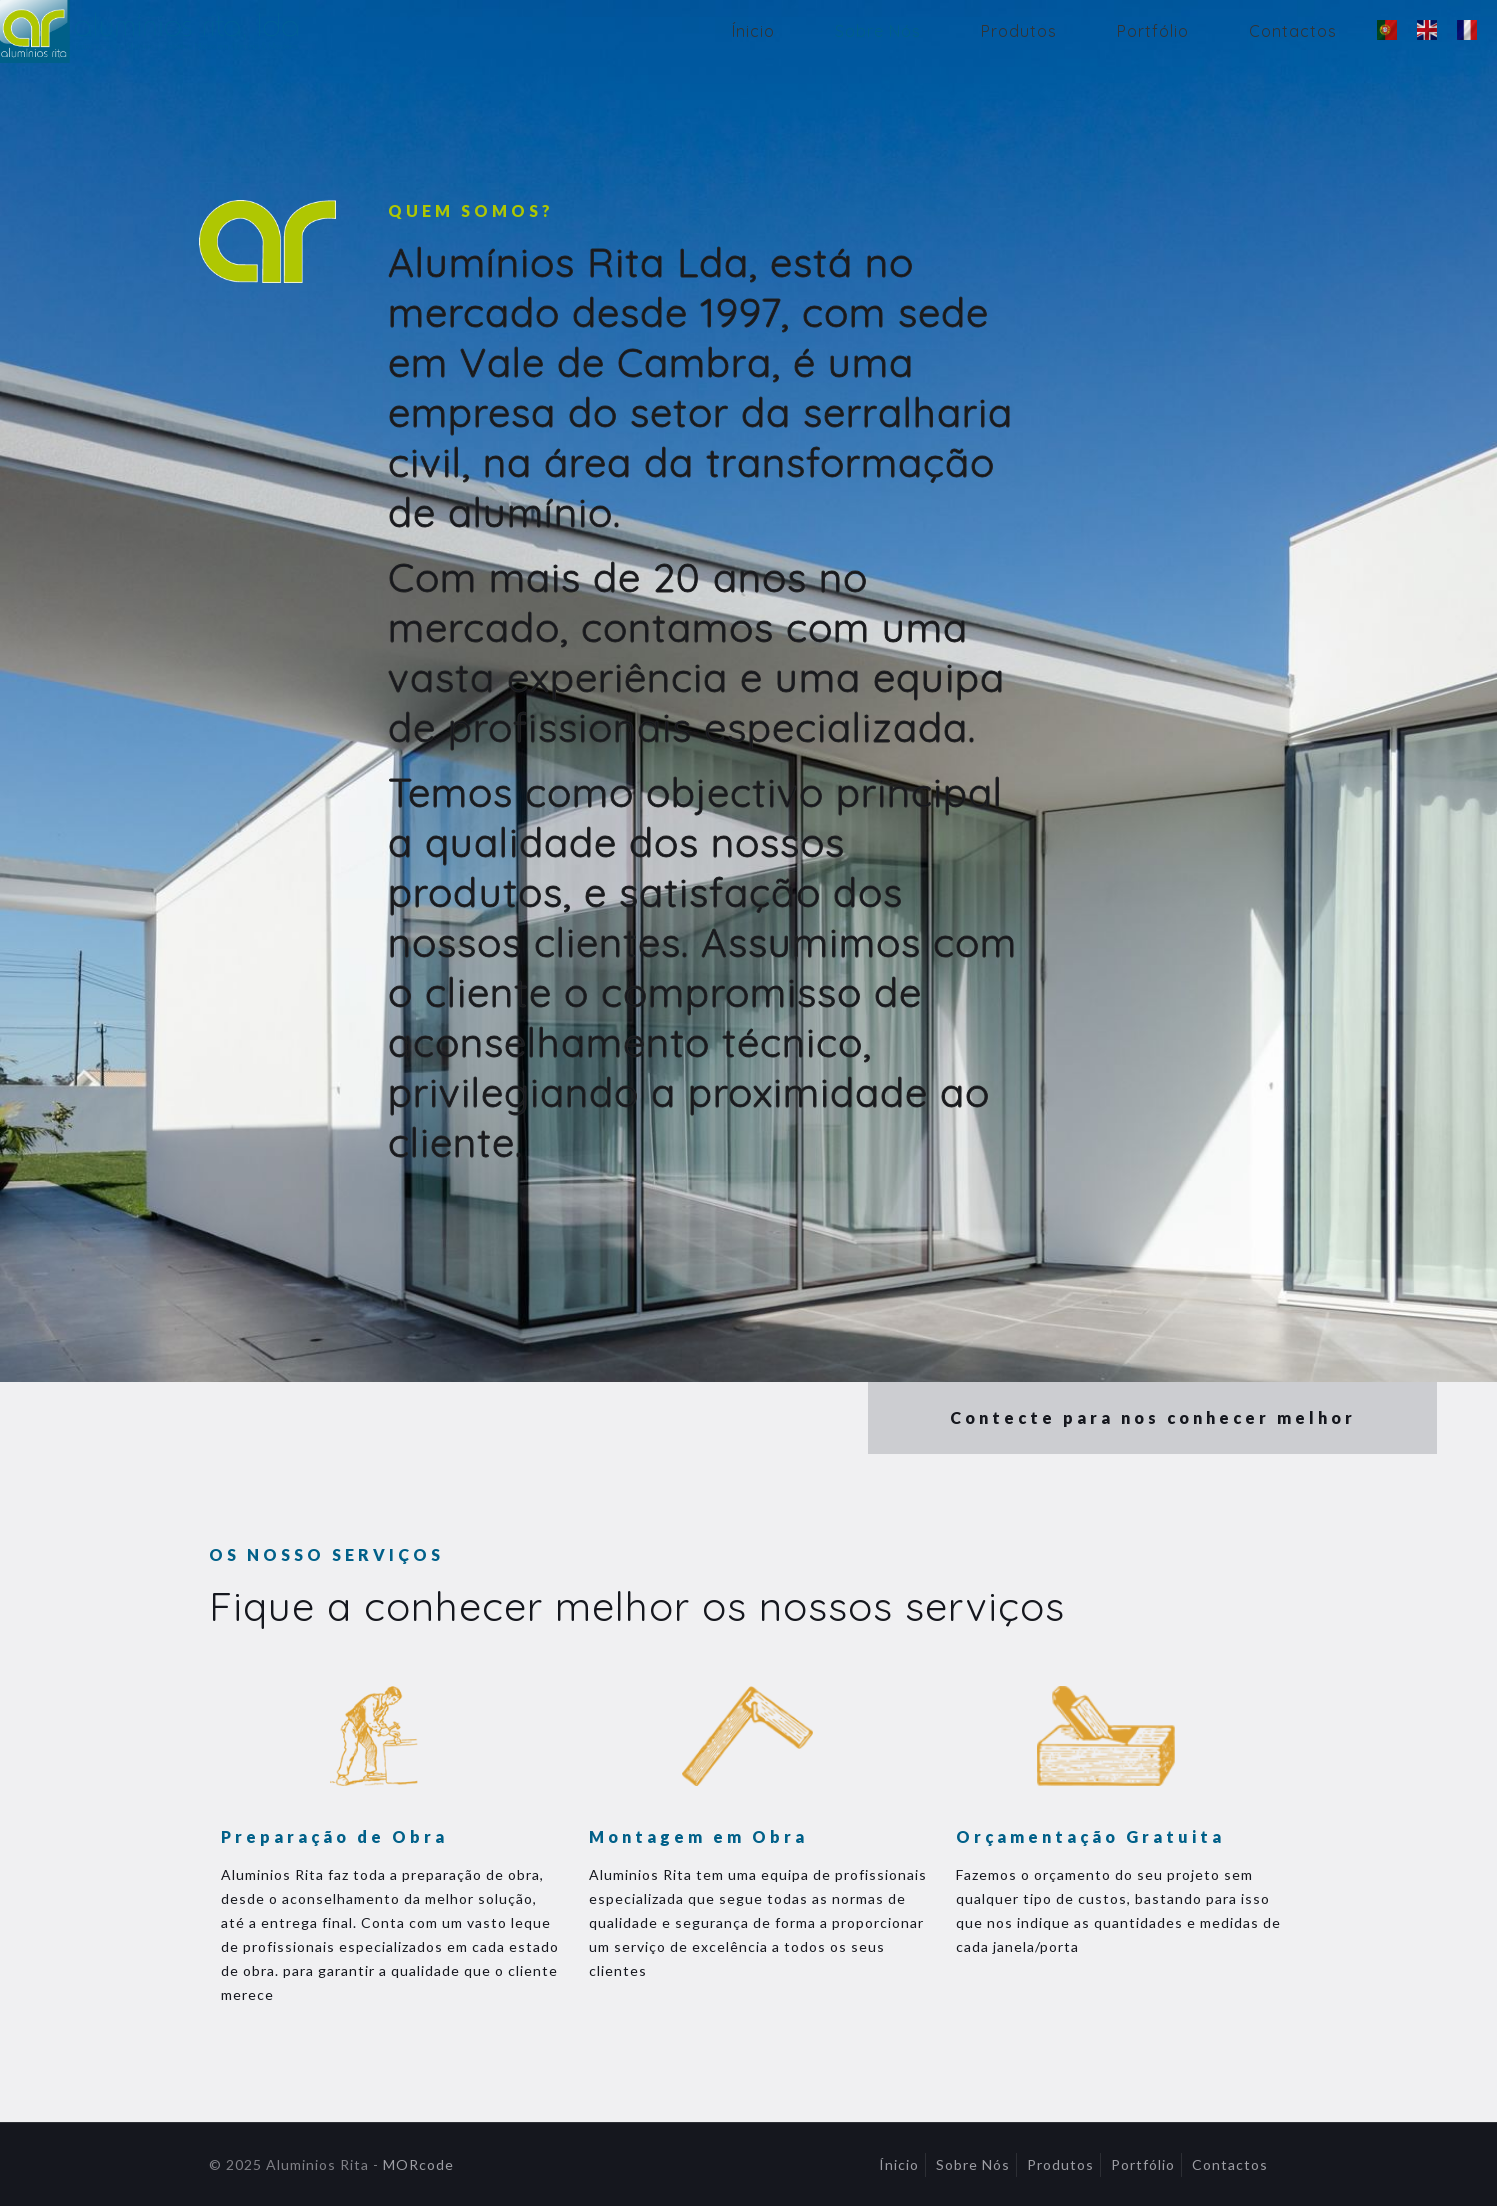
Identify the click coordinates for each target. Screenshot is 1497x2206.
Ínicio (899, 2164)
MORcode (418, 2164)
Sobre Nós (973, 2164)
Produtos (1060, 2164)
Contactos (1230, 2164)
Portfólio (1143, 2164)
